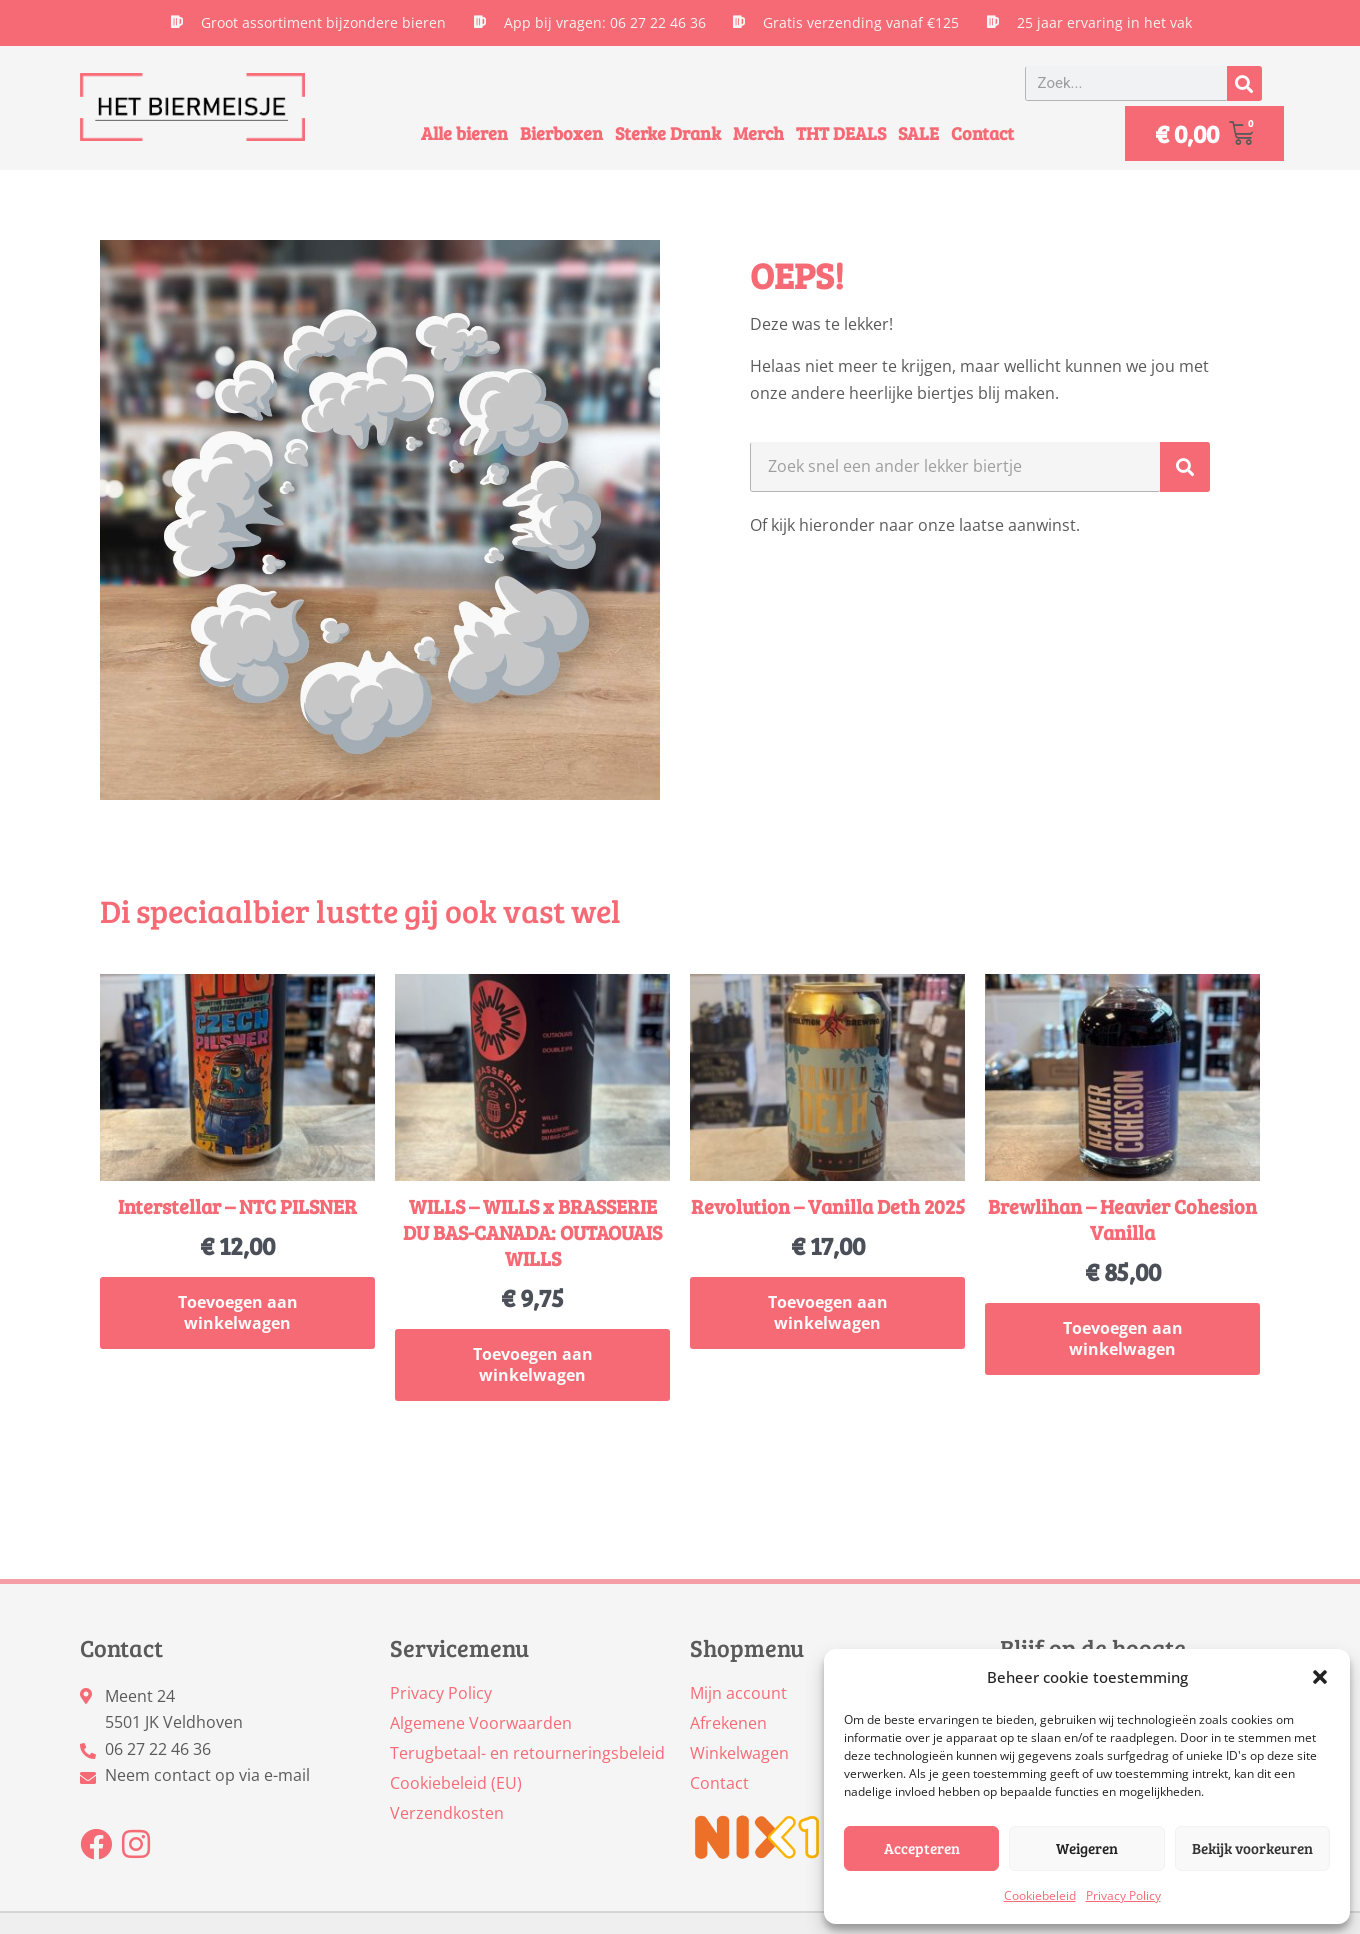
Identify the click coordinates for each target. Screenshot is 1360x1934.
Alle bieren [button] (464, 133)
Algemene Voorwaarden (481, 1723)
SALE (918, 133)
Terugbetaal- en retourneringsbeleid (527, 1753)
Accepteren (922, 1848)
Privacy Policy (1123, 1895)
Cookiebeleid (1040, 1895)
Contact (982, 133)
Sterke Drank (668, 133)
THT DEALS (841, 133)
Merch (758, 133)
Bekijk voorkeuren (1252, 1848)
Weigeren (1087, 1848)
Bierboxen (561, 133)
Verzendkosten (447, 1813)
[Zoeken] (1244, 83)
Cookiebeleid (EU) (456, 1783)
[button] (1320, 1677)
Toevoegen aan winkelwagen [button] (238, 1312)
